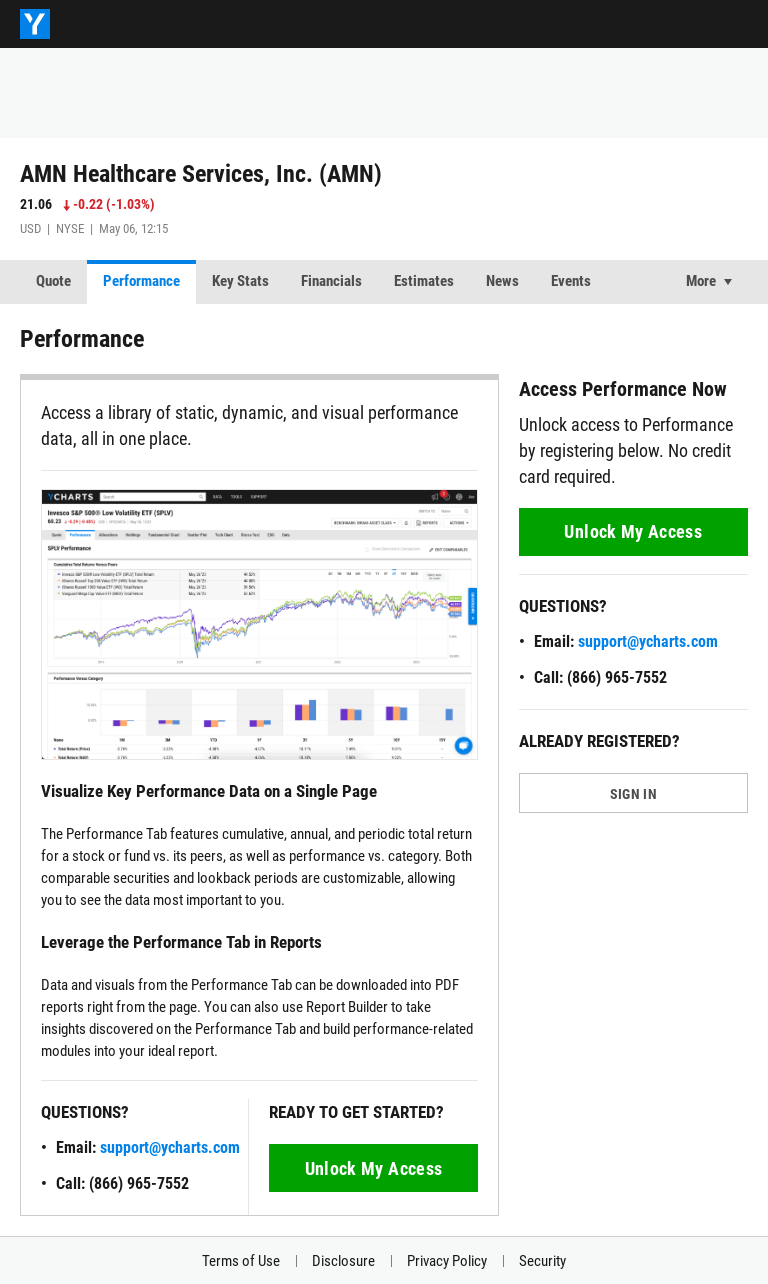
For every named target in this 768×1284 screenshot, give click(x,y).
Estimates (424, 281)
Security (542, 1261)
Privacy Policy (447, 1261)
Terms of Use (241, 1261)
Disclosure (343, 1261)
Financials (331, 281)
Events (571, 281)
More (701, 281)
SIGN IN (633, 794)
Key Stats (240, 281)
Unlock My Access (374, 1168)
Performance (141, 281)
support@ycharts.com (170, 1147)
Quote (53, 281)
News (502, 281)
